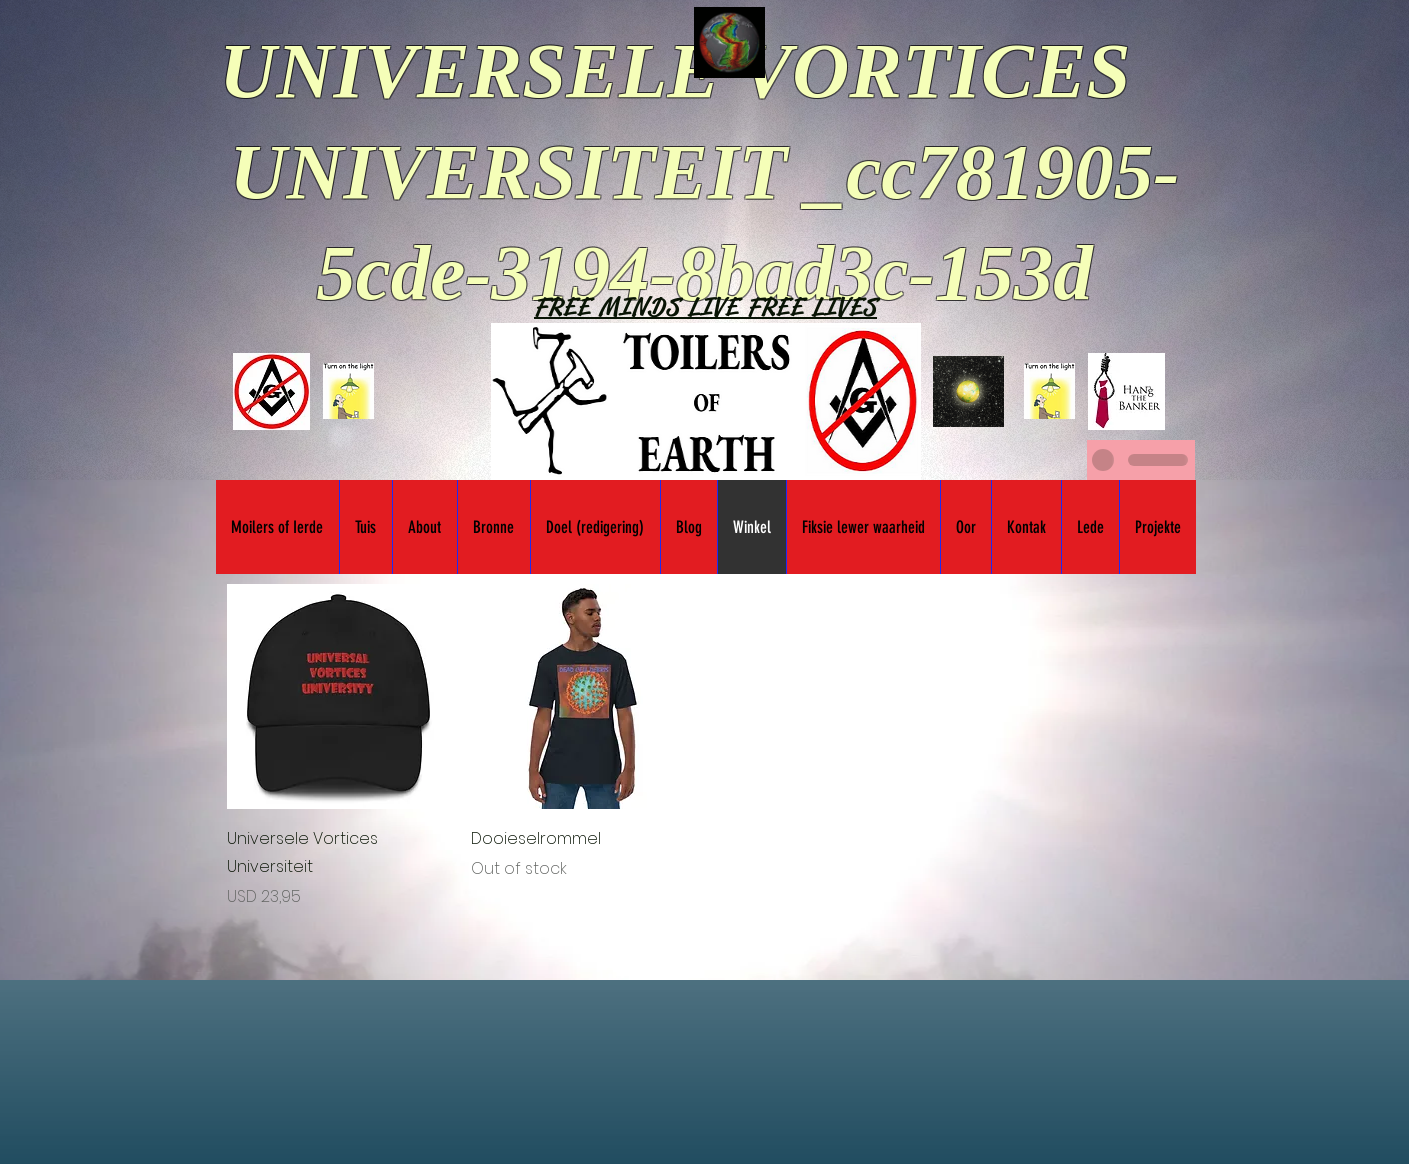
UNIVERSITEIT (508, 171)
